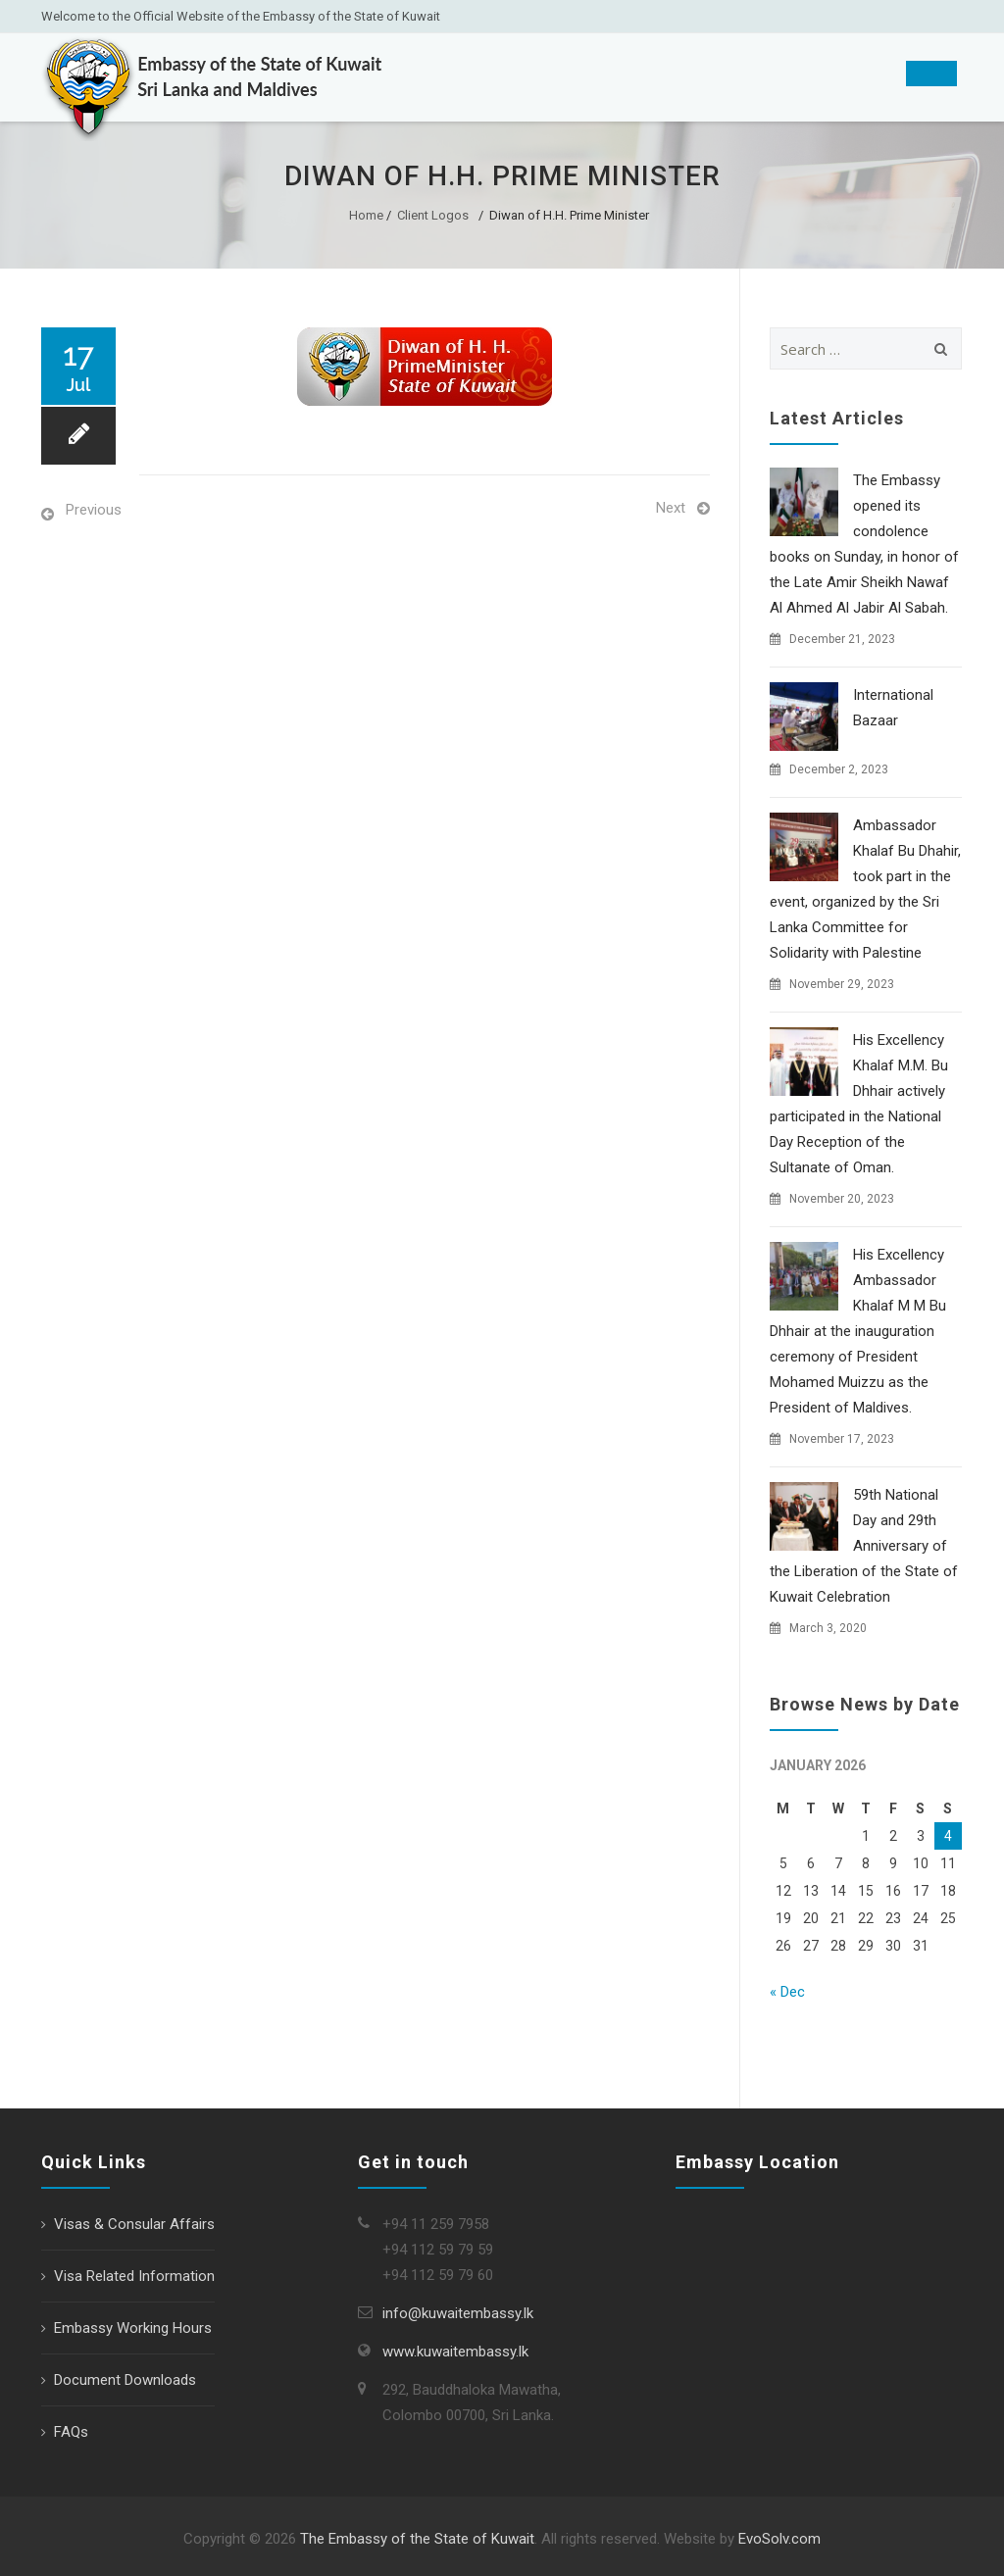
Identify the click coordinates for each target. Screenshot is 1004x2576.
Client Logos (433, 215)
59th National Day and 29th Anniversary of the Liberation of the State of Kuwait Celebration (864, 1546)
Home (366, 215)
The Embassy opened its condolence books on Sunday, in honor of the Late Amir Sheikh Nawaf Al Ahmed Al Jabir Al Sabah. (864, 544)
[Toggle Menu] (931, 73)
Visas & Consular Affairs (134, 2224)
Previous (94, 510)
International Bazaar (893, 707)
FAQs (71, 2432)
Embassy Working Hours (133, 2328)
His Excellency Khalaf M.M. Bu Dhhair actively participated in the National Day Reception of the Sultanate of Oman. (859, 1103)
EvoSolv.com (779, 2539)
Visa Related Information (134, 2276)
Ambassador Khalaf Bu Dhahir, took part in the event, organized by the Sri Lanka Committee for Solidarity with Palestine (865, 889)
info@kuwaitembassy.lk (457, 2313)
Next (670, 508)
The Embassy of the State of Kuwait (417, 2539)
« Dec (787, 1992)
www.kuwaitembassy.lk (455, 2351)
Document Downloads (125, 2380)
